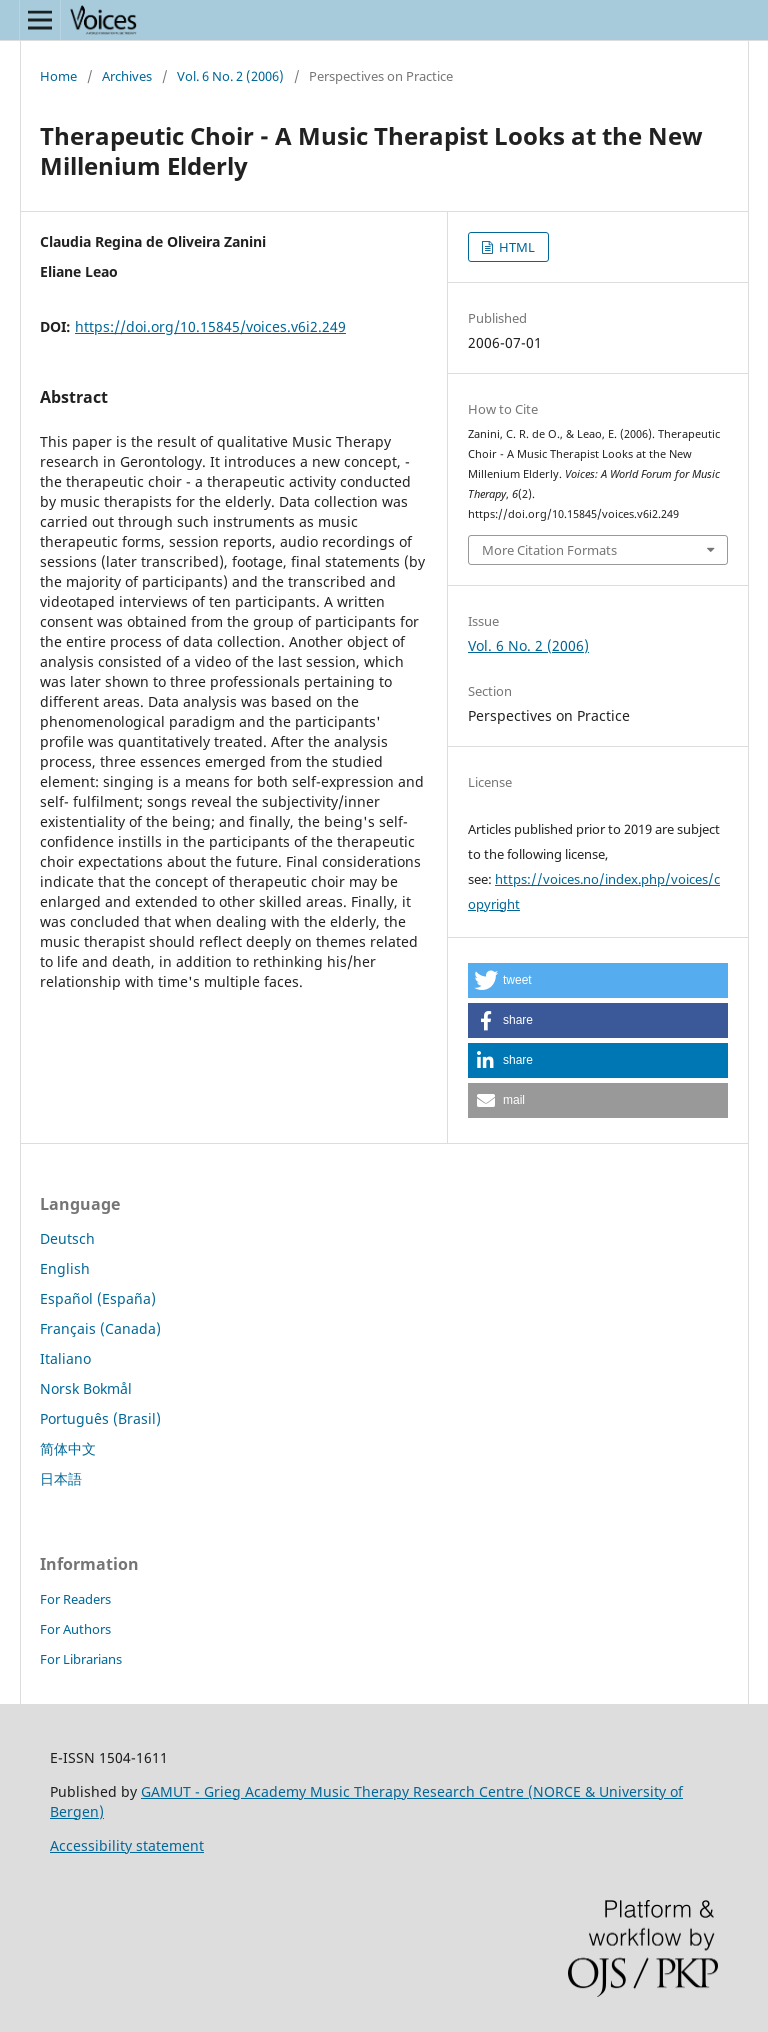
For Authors (75, 1629)
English (65, 1268)
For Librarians (81, 1659)
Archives (127, 76)
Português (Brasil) (100, 1418)
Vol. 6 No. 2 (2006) (230, 76)
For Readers (75, 1599)
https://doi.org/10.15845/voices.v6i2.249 (210, 326)
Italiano (65, 1358)
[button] (598, 980)
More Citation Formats (549, 550)
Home (58, 76)
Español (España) (98, 1298)
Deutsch (67, 1238)
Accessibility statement (127, 1845)
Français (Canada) (100, 1328)
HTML (515, 247)
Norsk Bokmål (86, 1388)
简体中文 (68, 1448)
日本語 (61, 1478)
